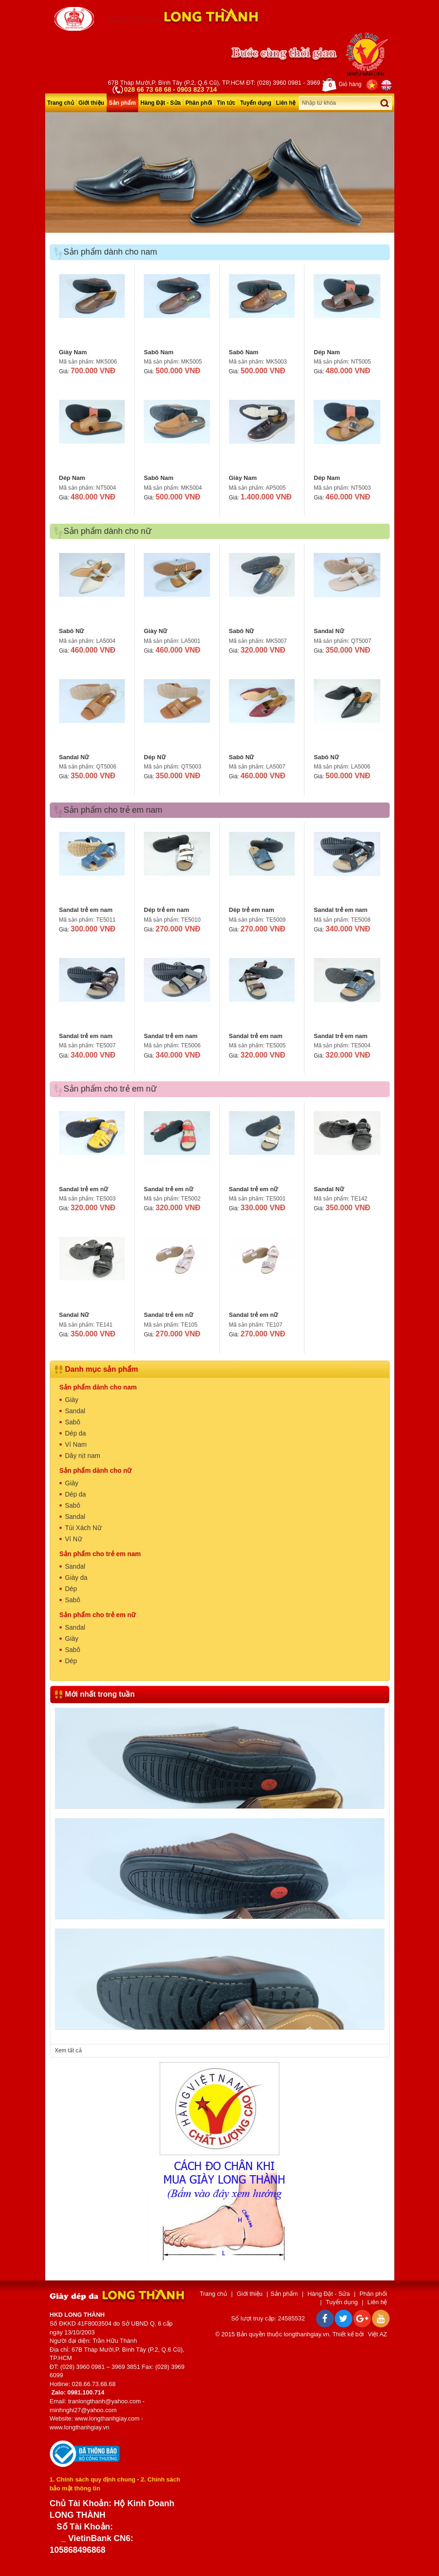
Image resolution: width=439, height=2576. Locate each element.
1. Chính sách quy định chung (92, 2479)
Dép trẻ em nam (166, 909)
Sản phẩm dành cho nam (98, 1387)
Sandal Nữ (329, 630)
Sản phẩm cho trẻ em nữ (98, 1614)
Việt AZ (377, 2334)
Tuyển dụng (255, 103)
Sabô (73, 1422)
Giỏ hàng (341, 85)
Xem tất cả (68, 2050)
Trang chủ (60, 103)
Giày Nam (73, 352)
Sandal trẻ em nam (86, 909)
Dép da (75, 1433)
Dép (71, 1588)
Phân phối (198, 103)
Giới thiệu (91, 103)
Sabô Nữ (71, 630)
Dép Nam (327, 352)
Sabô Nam (159, 352)
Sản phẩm (122, 103)
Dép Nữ (155, 757)
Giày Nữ (155, 630)
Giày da (76, 1577)
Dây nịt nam (83, 1455)
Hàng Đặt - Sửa (161, 103)
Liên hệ (286, 103)
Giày (72, 1399)
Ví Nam (76, 1444)
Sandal (75, 1411)
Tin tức (226, 103)
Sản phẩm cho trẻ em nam (100, 1554)
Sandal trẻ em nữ (83, 1189)
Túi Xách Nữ (83, 1527)
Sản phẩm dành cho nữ (96, 1470)
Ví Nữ (73, 1539)
